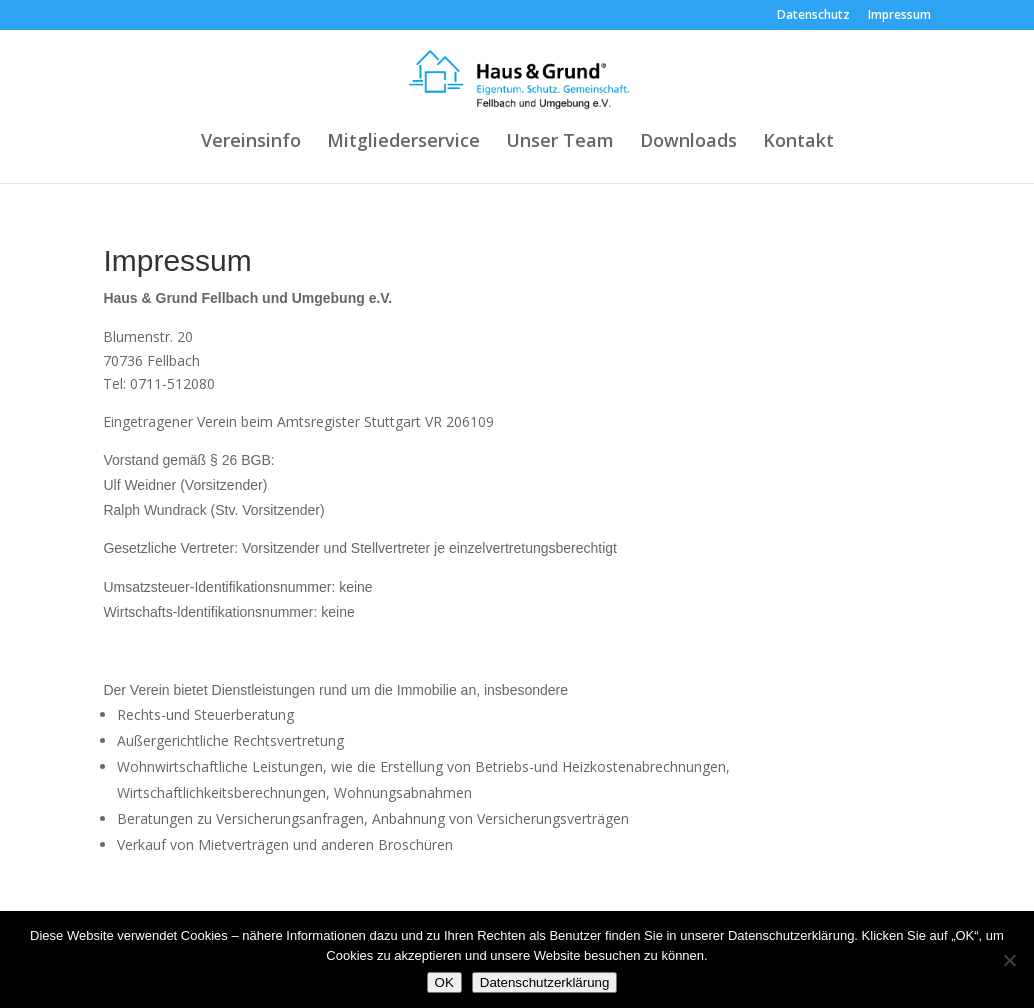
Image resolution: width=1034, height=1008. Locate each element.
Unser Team (560, 142)
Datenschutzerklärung (545, 982)
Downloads (688, 142)
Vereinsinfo (251, 142)
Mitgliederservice (403, 142)
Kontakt (798, 142)
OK (444, 982)
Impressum (899, 16)
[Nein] (1009, 960)
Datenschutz (813, 16)
